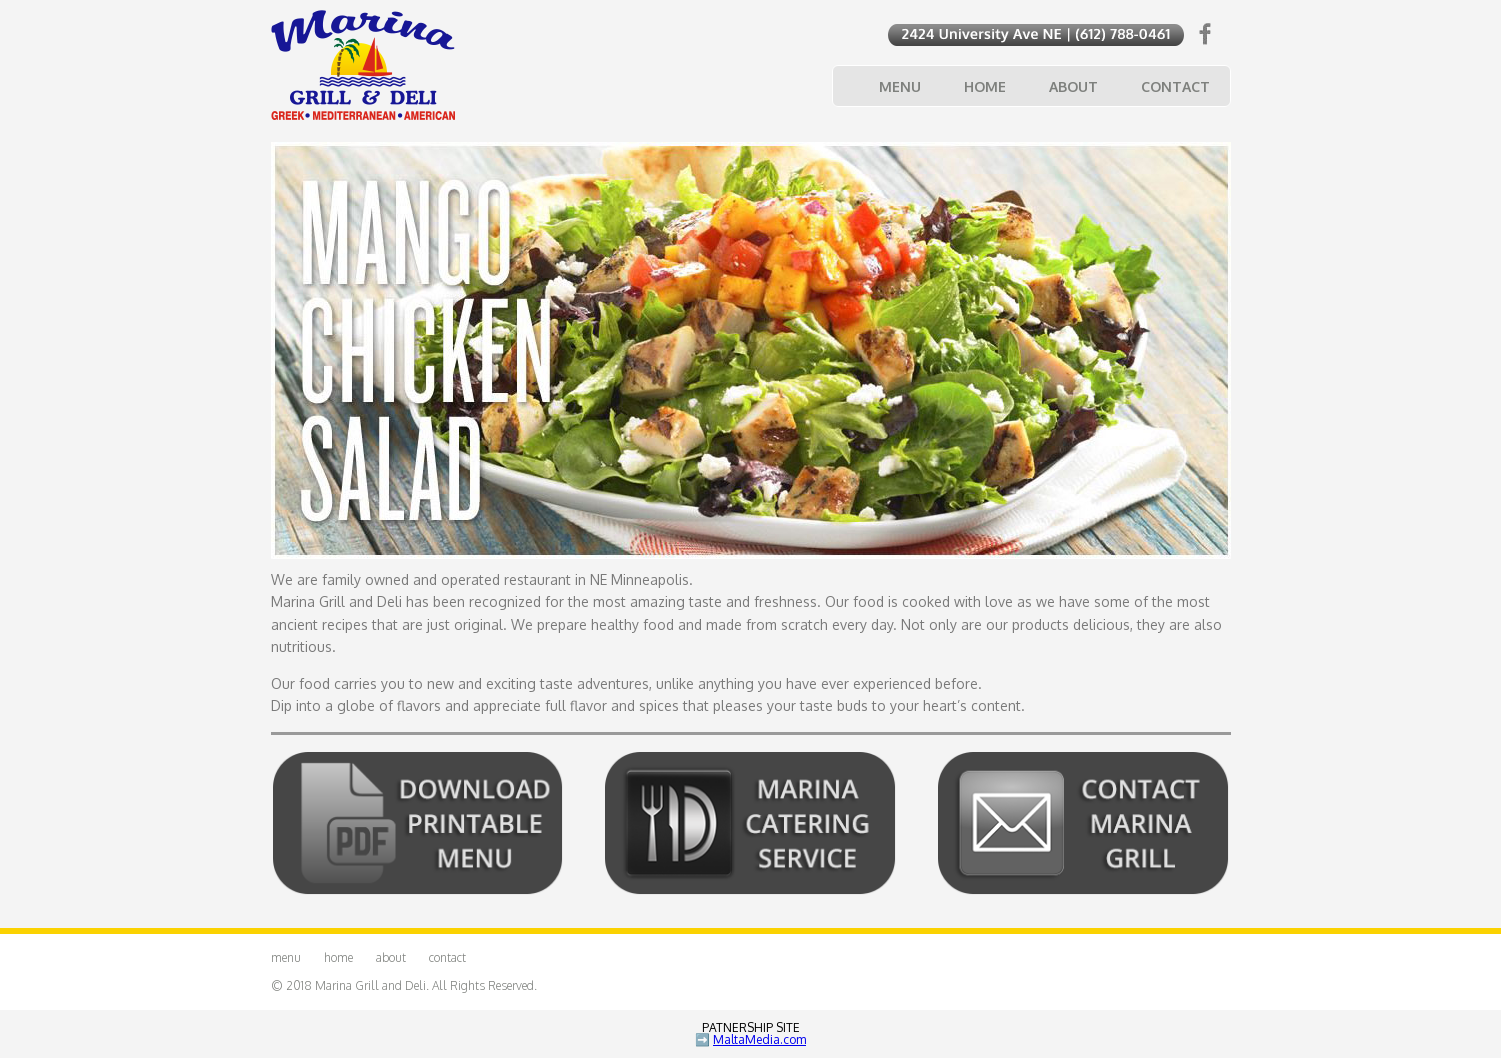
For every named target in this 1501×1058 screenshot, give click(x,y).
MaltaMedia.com (759, 1039)
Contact (1175, 86)
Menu (900, 86)
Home (985, 86)
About (1073, 86)
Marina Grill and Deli (370, 985)
